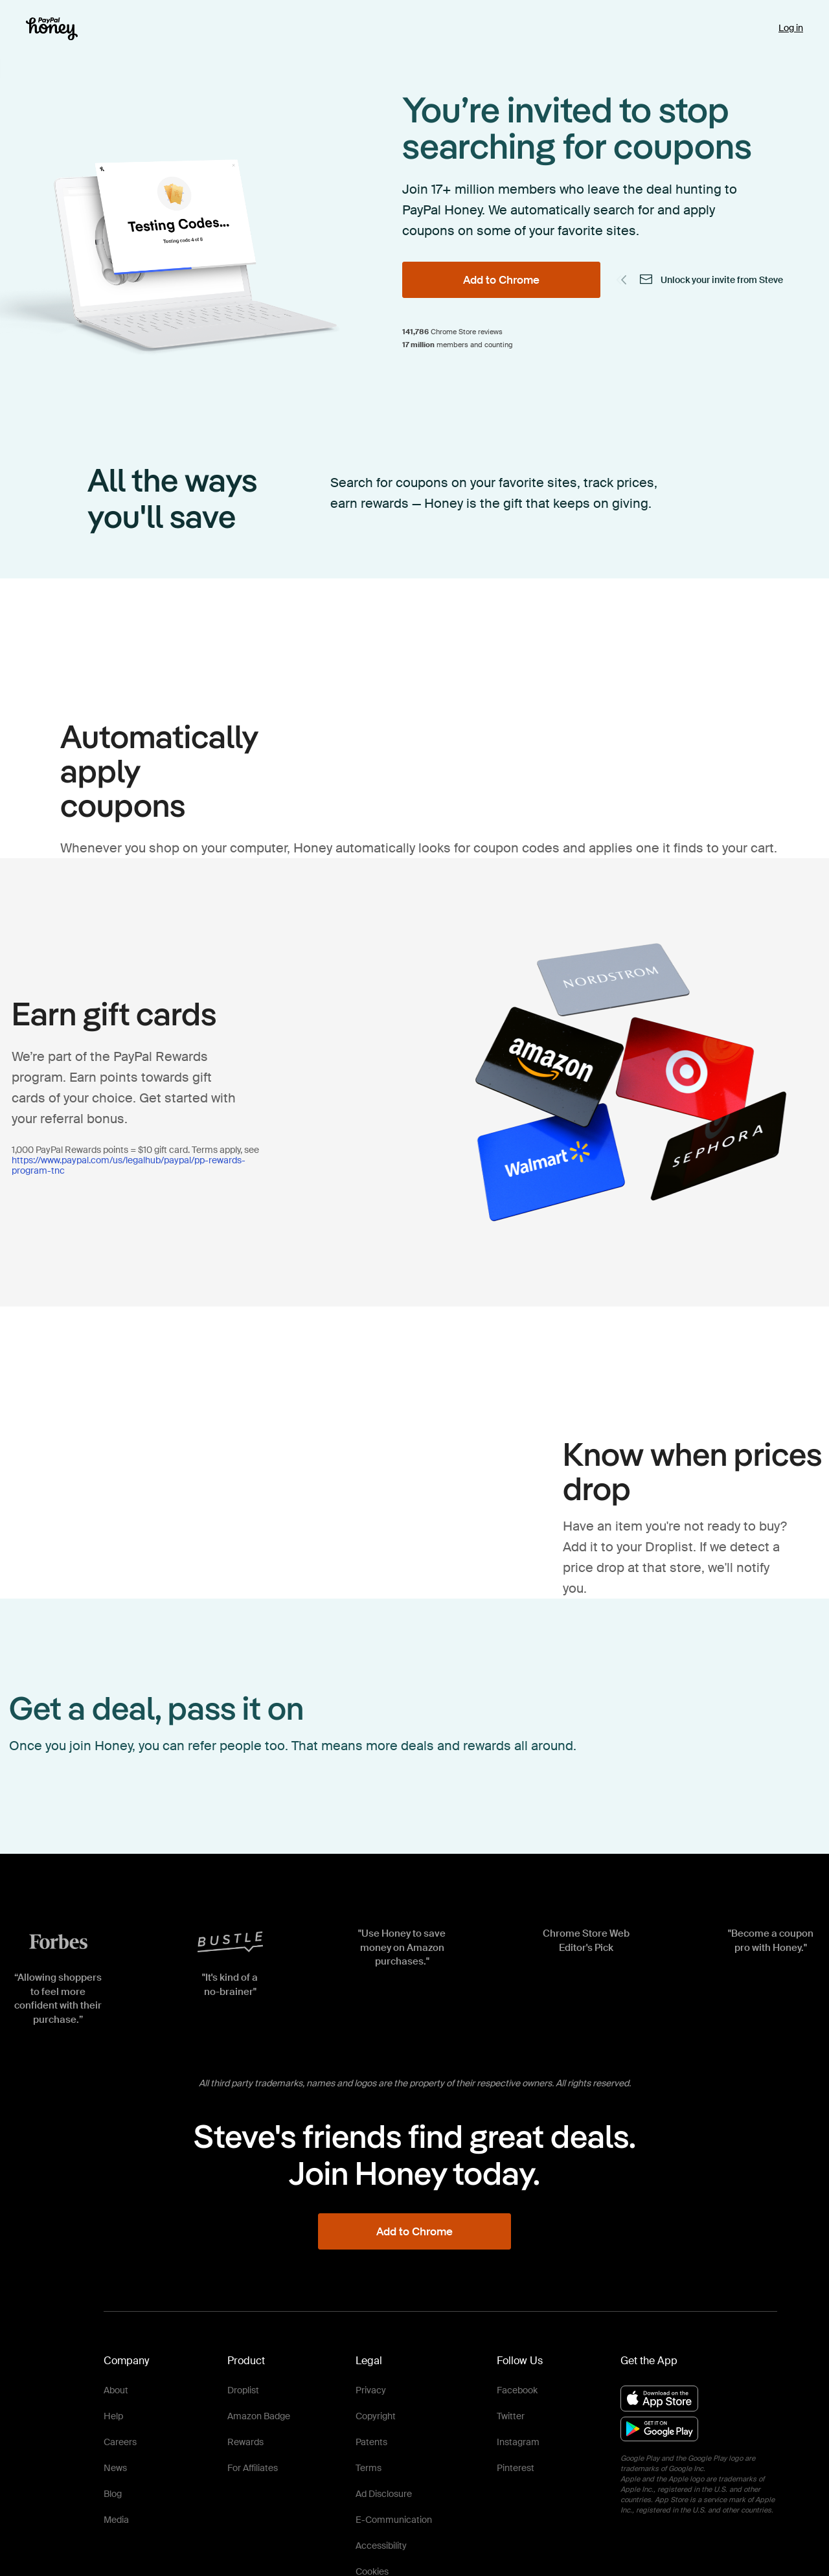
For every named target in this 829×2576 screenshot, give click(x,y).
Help (113, 2416)
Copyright (376, 2416)
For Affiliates (252, 2468)
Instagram (518, 2442)
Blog (113, 2494)
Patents (371, 2442)
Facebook (517, 2390)
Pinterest (515, 2468)
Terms (368, 2468)
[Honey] (52, 28)
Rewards (245, 2442)
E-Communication (394, 2519)
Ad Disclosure (384, 2494)
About (116, 2390)
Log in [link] (790, 28)
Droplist (243, 2390)
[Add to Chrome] (501, 280)
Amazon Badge (258, 2416)
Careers (120, 2442)
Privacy (371, 2390)
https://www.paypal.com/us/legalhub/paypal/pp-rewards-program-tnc (128, 1165)
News (115, 2468)
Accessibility (381, 2545)
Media (116, 2519)
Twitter (511, 2416)
